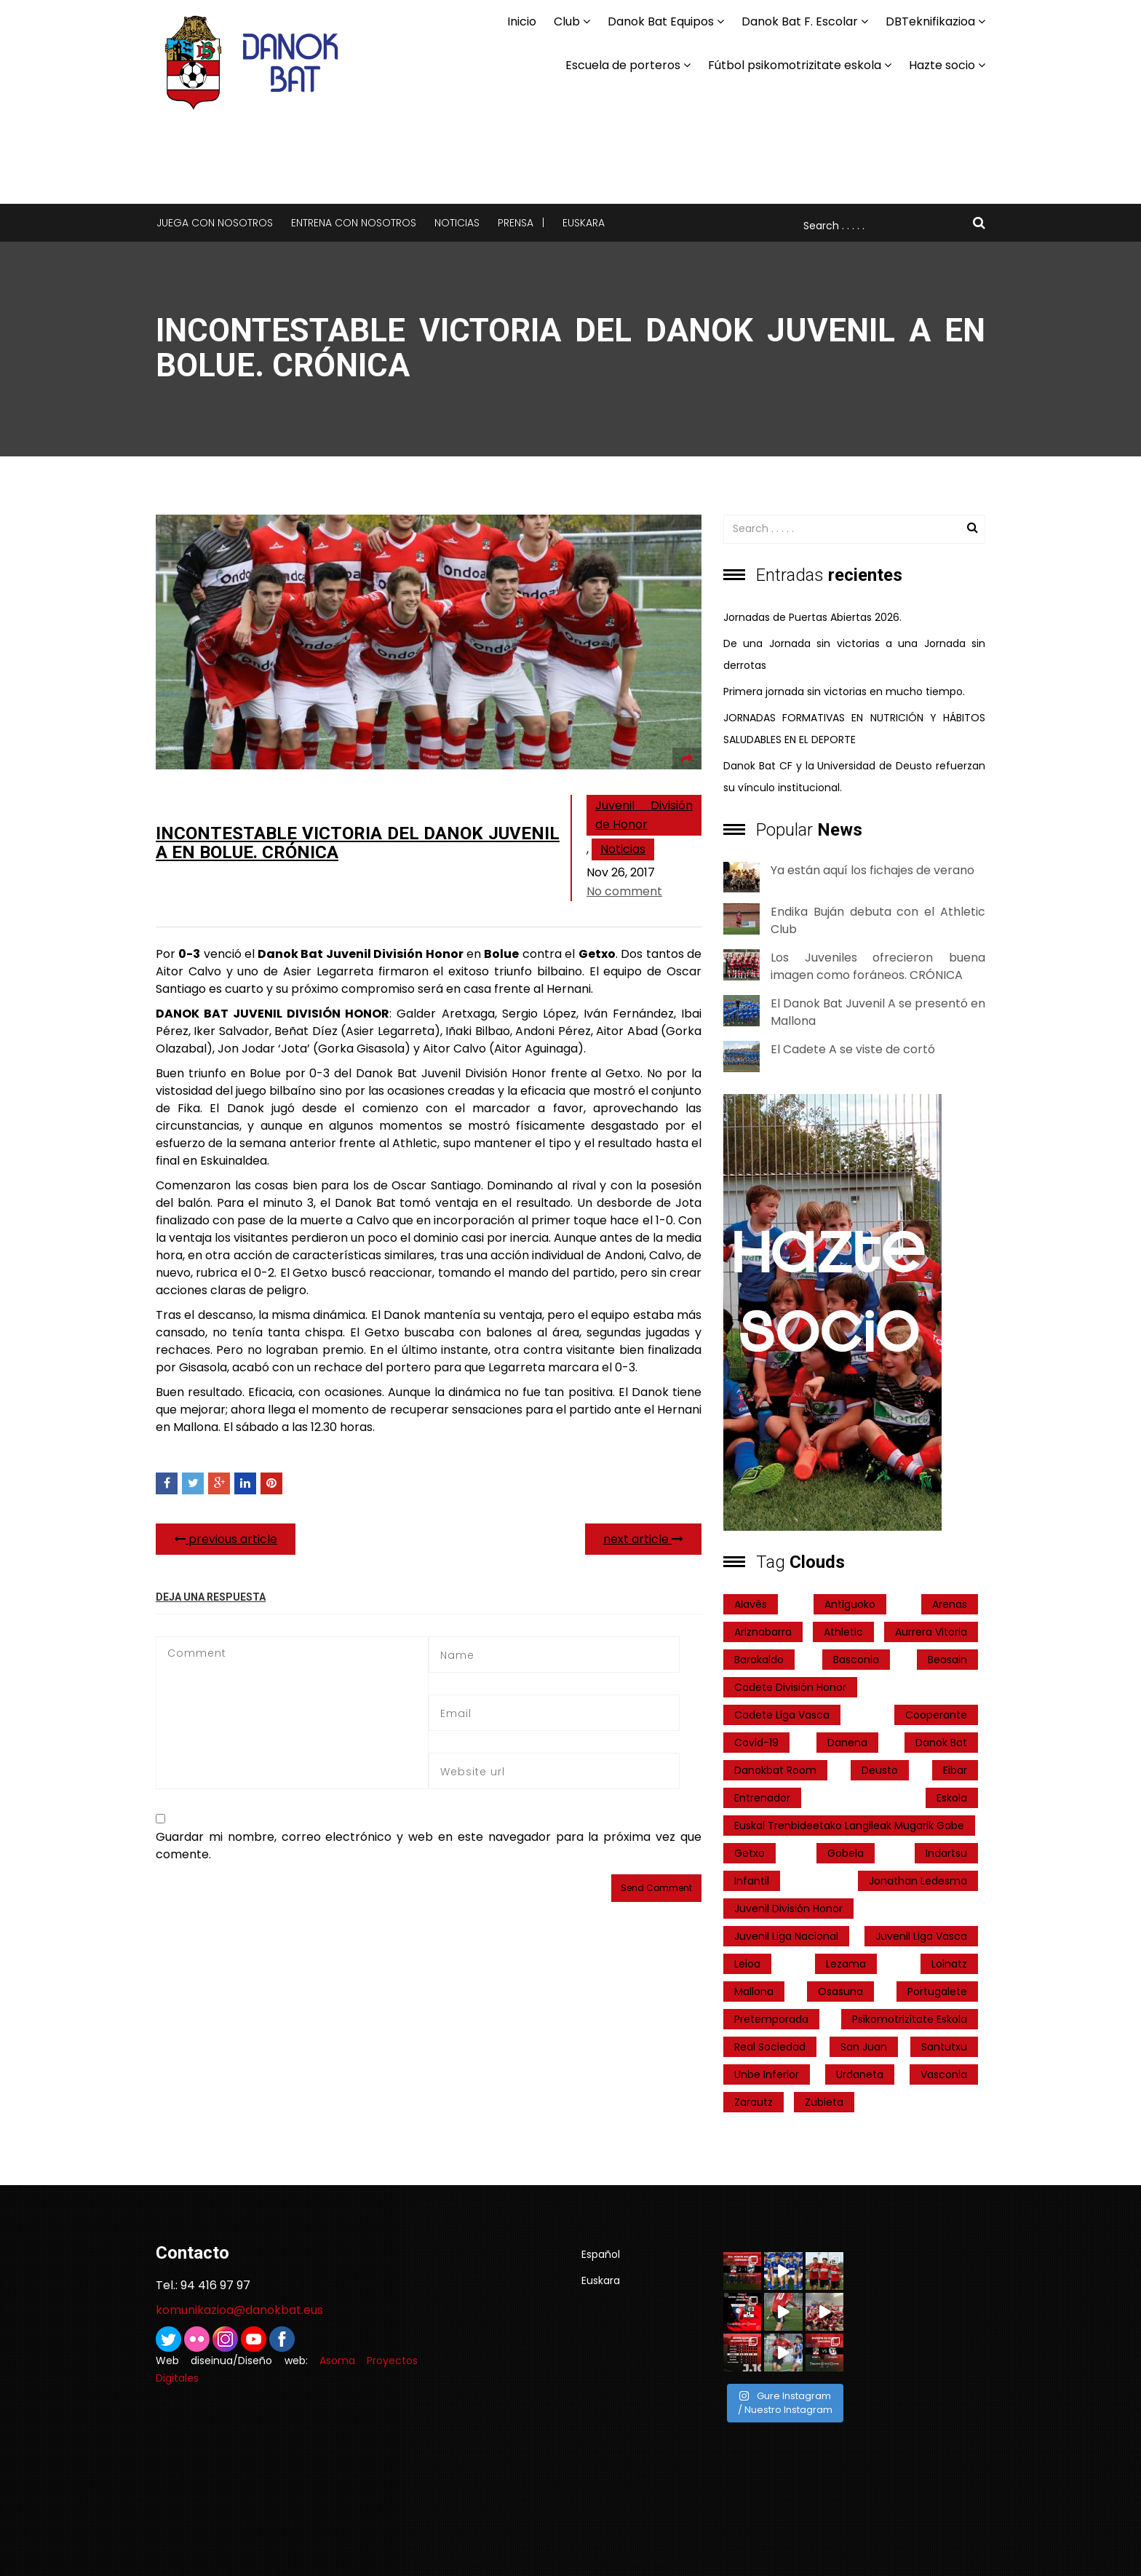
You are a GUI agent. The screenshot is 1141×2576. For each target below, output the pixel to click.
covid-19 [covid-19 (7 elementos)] (756, 1742)
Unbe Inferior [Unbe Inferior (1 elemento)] (766, 2074)
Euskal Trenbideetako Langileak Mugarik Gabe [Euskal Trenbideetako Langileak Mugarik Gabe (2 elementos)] (849, 1825)
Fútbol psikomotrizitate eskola (794, 65)
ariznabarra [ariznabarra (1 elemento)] (763, 1632)
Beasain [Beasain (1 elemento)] (947, 1659)
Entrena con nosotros (353, 222)
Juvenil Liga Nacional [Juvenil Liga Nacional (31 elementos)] (786, 1936)
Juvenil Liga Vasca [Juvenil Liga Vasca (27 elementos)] (921, 1936)
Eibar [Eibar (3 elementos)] (955, 1770)
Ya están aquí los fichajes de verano (872, 870)
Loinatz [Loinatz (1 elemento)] (949, 1964)
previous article (225, 1539)
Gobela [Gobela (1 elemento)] (845, 1853)
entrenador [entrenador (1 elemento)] (762, 1798)
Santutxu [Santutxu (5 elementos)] (944, 2047)
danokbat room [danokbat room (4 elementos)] (775, 1770)
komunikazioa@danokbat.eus (239, 2310)
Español (600, 2254)
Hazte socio (942, 65)
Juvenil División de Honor (644, 815)
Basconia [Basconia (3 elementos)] (856, 1659)
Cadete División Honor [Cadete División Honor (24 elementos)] (790, 1687)
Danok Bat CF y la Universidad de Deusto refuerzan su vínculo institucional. (854, 776)
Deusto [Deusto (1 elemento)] (880, 1770)
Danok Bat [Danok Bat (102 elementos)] (941, 1742)
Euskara (583, 222)
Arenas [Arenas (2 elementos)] (949, 1604)
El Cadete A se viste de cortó (853, 1049)
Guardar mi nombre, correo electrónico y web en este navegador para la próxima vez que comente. (428, 1845)
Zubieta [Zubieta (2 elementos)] (824, 2102)
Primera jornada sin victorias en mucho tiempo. (844, 691)
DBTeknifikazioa (930, 21)
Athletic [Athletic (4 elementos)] (843, 1632)
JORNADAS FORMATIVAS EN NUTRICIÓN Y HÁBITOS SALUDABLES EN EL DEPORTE (854, 728)
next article (643, 1539)
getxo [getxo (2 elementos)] (749, 1853)
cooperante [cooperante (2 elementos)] (936, 1715)
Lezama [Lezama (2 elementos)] (846, 1964)
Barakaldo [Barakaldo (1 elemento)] (759, 1659)
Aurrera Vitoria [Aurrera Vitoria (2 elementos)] (931, 1632)
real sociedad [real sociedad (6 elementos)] (770, 2047)
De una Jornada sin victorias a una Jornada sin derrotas (854, 654)
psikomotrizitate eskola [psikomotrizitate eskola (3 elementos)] (909, 2019)
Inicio (521, 21)
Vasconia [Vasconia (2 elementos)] (944, 2074)
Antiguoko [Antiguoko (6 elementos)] (849, 1604)
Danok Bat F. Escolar (800, 21)
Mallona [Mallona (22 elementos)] (754, 1991)
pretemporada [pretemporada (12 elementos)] (771, 2019)
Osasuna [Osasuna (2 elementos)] (840, 1991)
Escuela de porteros (622, 65)
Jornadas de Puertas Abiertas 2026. (812, 617)
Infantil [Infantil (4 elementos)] (751, 1881)
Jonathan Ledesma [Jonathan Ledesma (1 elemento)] (918, 1881)
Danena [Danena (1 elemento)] (847, 1742)
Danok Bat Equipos (661, 21)
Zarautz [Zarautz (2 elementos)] (753, 2102)
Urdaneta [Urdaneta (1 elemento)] (859, 2074)
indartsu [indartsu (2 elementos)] (946, 1853)
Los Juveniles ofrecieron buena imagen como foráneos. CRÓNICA (878, 966)
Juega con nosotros (214, 222)
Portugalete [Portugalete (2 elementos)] (937, 1991)
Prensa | (521, 222)
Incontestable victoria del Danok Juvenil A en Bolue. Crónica (358, 843)
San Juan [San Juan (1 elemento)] (863, 2047)
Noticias (457, 222)
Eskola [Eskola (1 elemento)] (952, 1798)
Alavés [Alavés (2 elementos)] (750, 1604)
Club (567, 21)
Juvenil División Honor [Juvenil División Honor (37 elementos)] (788, 1908)
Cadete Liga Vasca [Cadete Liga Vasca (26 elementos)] (782, 1715)
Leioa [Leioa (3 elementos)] (747, 1964)
